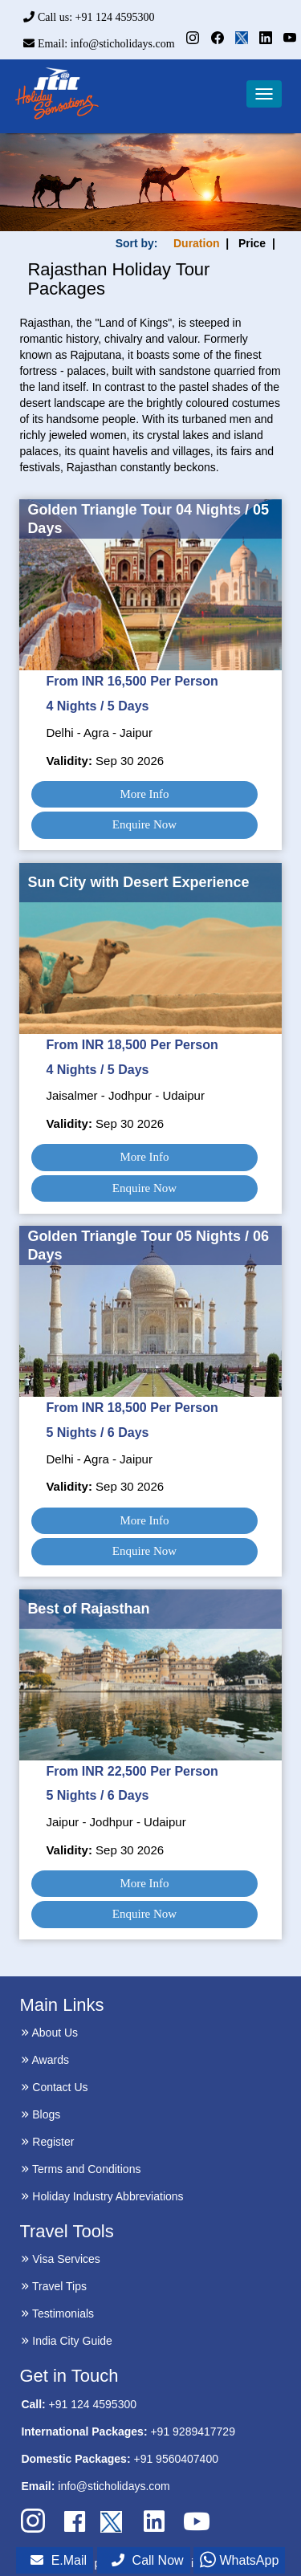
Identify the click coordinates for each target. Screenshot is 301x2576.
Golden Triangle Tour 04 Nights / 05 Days (148, 519)
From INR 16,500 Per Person (132, 681)
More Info (144, 793)
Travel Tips (54, 2286)
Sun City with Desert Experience (138, 882)
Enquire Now (144, 824)
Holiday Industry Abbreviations (102, 2196)
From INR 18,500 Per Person (132, 1045)
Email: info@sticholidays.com (98, 44)
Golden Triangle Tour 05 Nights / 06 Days (148, 1245)
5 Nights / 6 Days (97, 1432)
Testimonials (57, 2313)
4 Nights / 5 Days (97, 706)
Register (47, 2141)
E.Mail (59, 2560)
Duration (196, 243)
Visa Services (60, 2258)
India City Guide (66, 2340)
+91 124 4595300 (92, 2404)
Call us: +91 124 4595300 (88, 17)
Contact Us (54, 2087)
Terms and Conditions (80, 2169)
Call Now (148, 2560)
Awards (45, 2059)
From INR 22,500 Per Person (132, 1771)
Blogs (40, 2114)
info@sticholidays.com (114, 2486)
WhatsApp (239, 2560)
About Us (49, 2032)
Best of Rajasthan (88, 1609)
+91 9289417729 (192, 2431)
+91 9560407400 (175, 2458)
